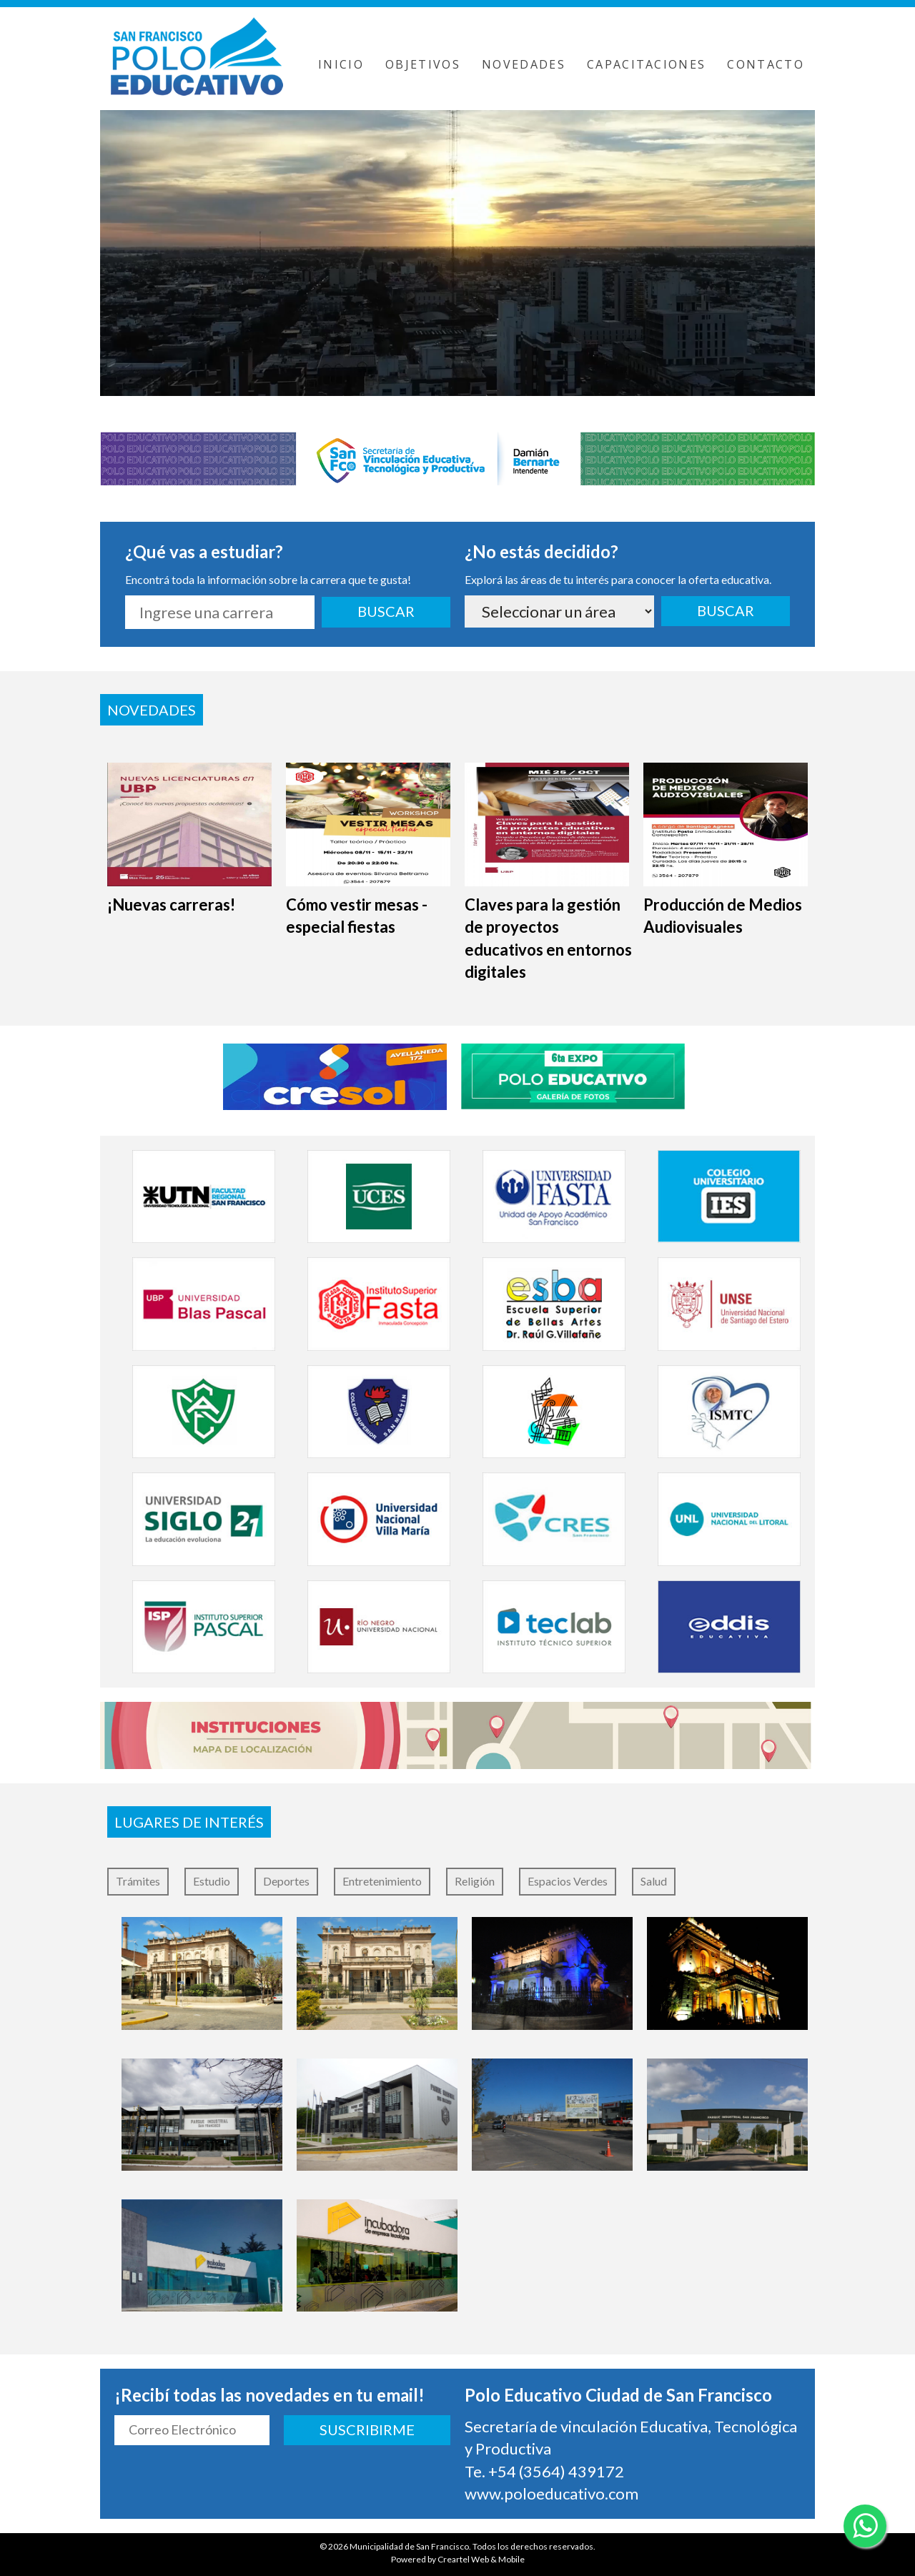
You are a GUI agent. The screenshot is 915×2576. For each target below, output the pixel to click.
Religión (475, 1881)
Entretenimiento (382, 1881)
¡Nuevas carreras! (171, 904)
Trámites (138, 1881)
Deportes (286, 1881)
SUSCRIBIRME (367, 2429)
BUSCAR (386, 611)
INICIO (341, 64)
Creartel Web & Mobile (481, 2559)
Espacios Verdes (568, 1881)
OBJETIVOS (422, 64)
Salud (653, 1881)
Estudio (211, 1881)
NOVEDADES (523, 64)
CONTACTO (765, 64)
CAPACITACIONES (646, 64)
